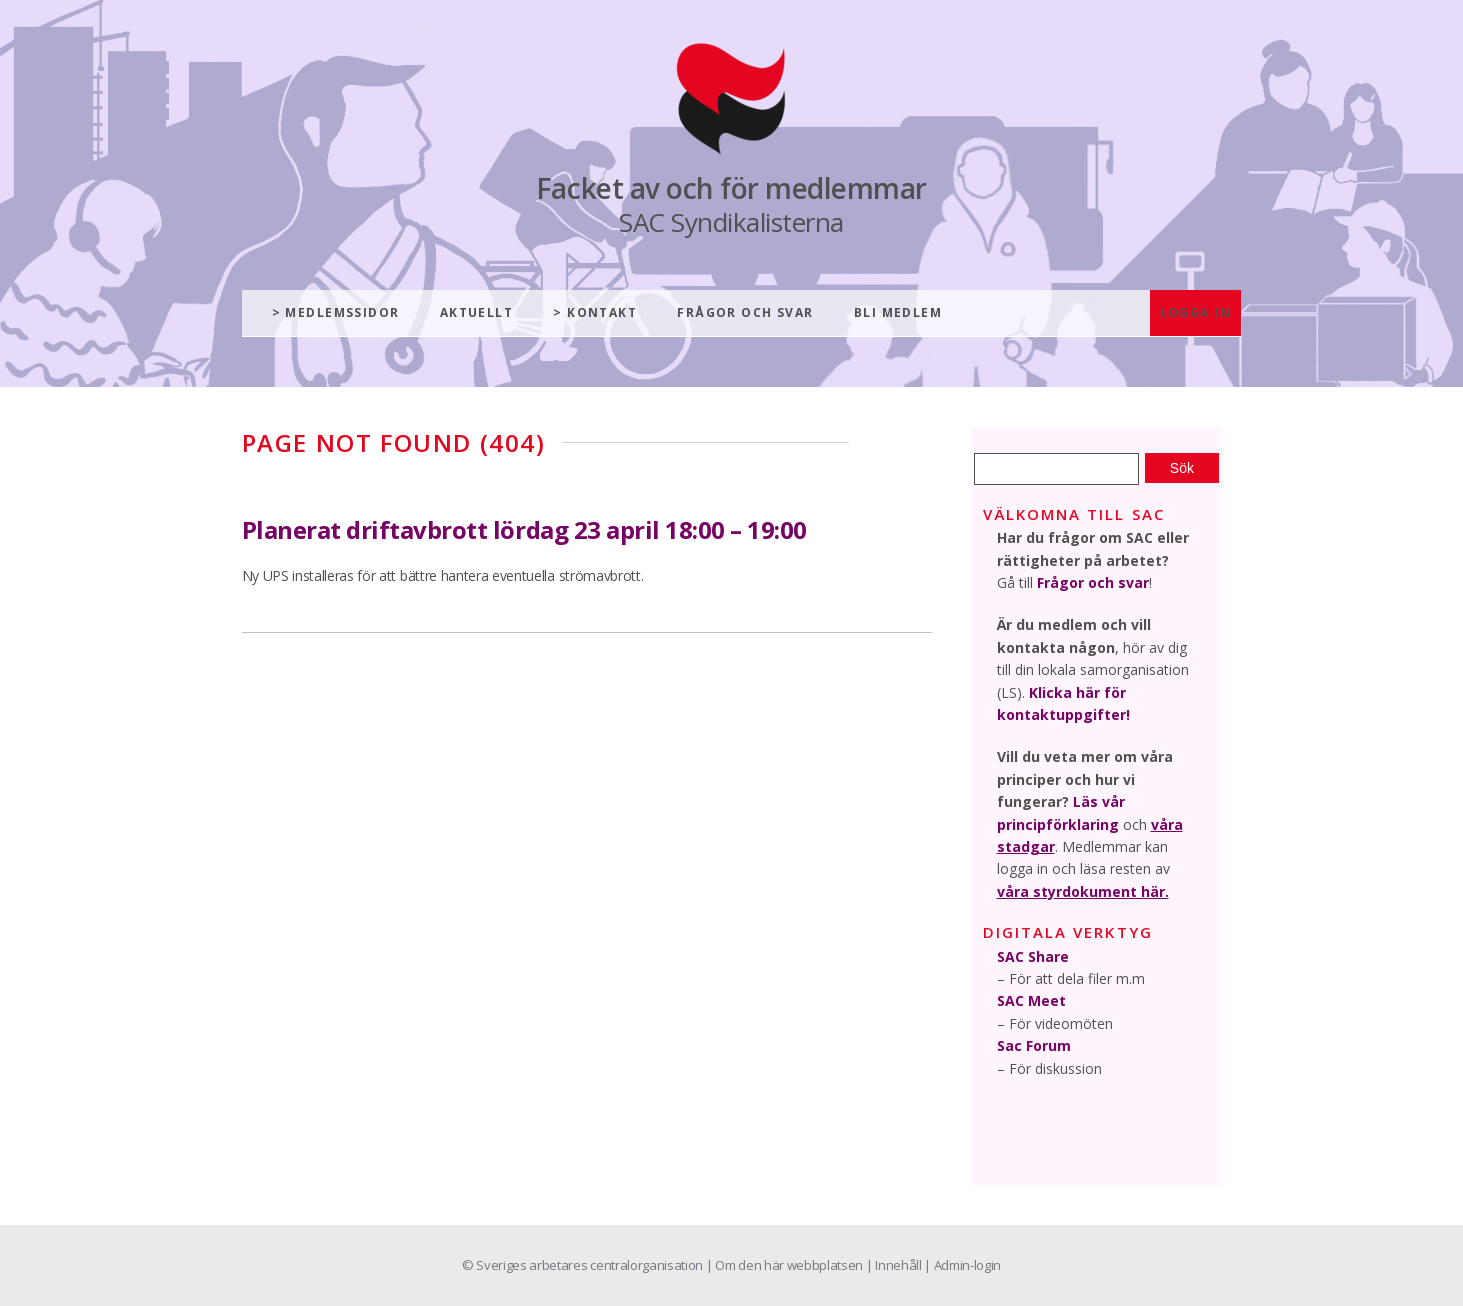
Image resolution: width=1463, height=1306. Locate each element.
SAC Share (1033, 956)
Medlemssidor (342, 312)
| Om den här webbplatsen (786, 1265)
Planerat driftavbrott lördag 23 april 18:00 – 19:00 (525, 529)
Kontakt (602, 312)
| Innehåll (895, 1265)
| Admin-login (962, 1265)
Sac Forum (1034, 1045)
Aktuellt (477, 312)
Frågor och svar (745, 312)
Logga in (1196, 312)
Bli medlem (898, 312)
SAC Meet (1031, 1000)
